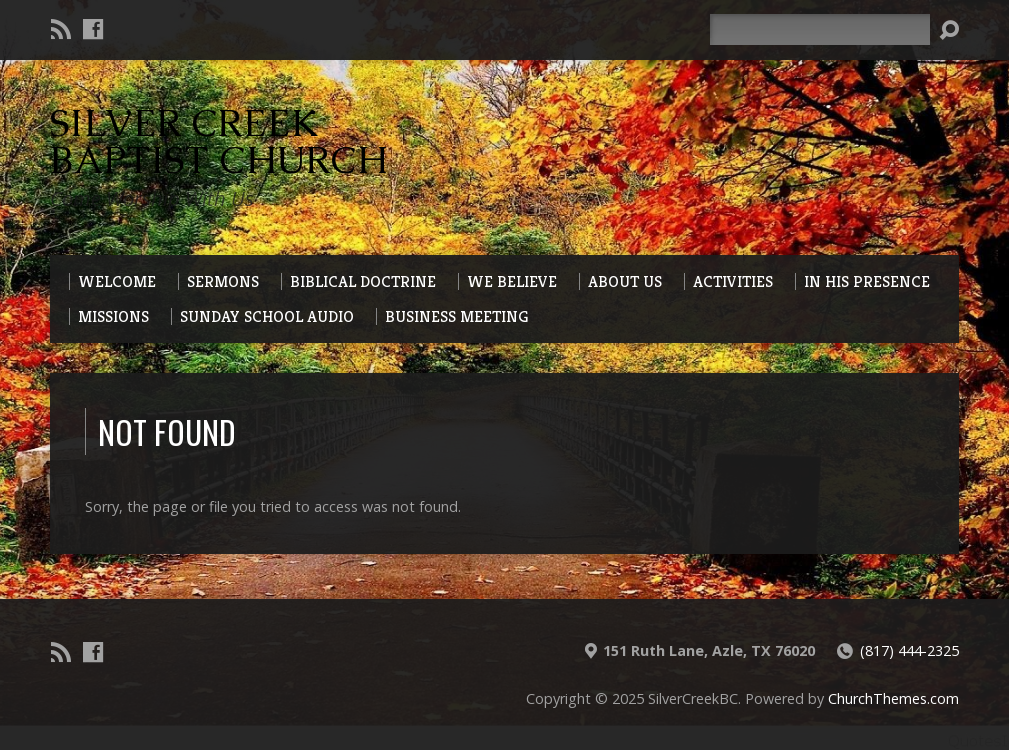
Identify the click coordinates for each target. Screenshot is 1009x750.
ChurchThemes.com (893, 698)
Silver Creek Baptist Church (219, 141)
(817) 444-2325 (909, 650)
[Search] (820, 29)
